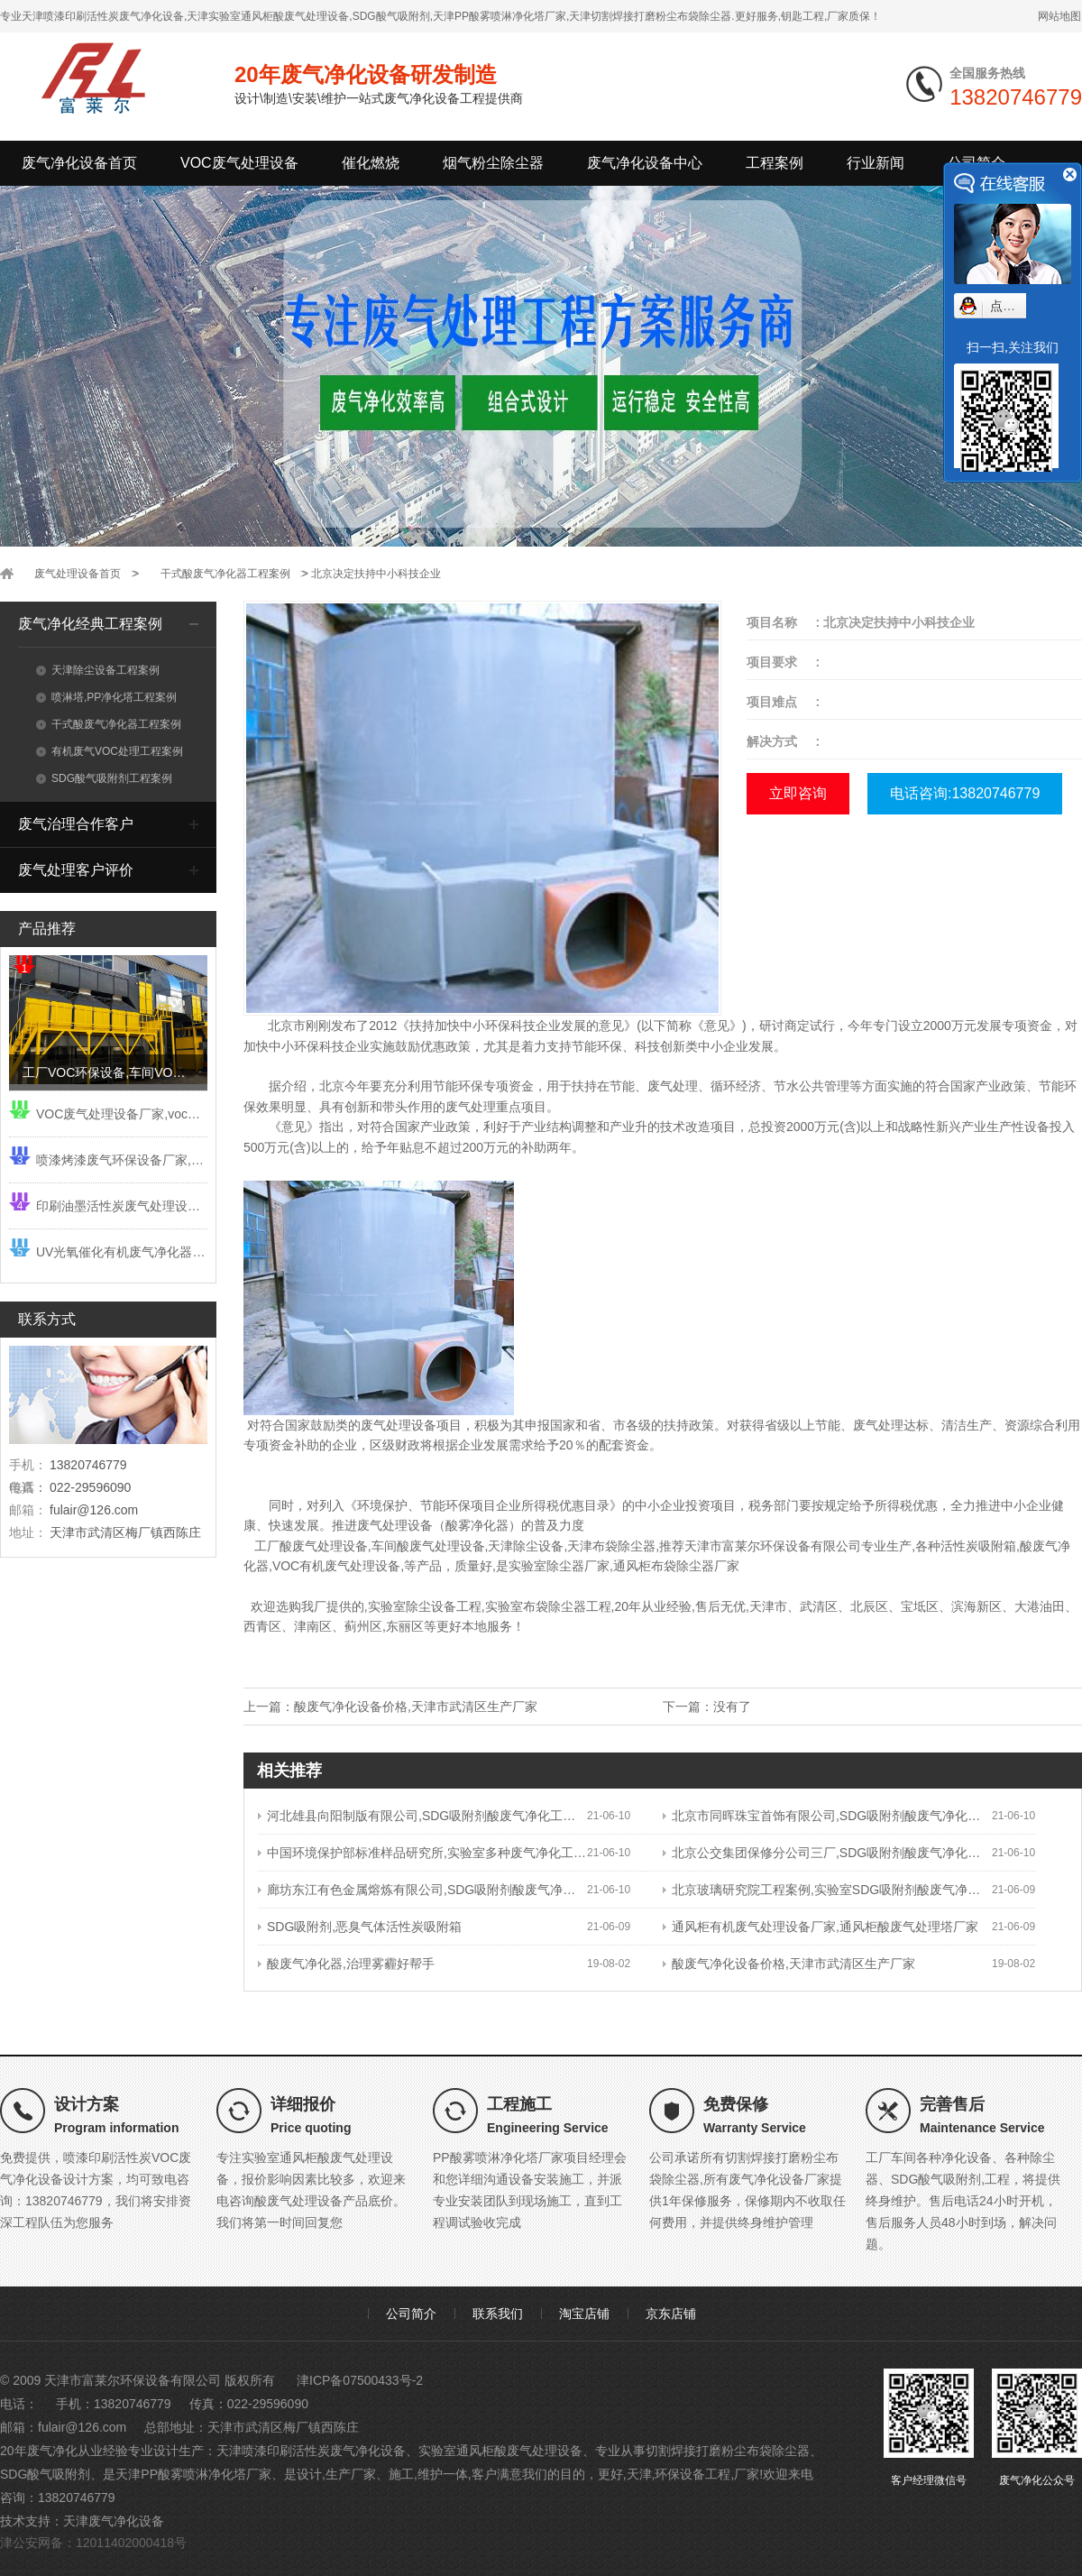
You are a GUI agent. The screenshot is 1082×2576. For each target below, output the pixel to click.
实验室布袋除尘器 (535, 1606)
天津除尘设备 (526, 1546)
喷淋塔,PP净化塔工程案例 (106, 697)
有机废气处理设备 (349, 1566)
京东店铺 (671, 2313)
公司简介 (411, 2313)
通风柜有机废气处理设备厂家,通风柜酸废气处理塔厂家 (820, 1926)
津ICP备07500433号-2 (360, 2380)
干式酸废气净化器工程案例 (225, 573)
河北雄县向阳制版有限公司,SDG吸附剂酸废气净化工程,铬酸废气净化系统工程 (422, 1815)
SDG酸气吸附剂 (45, 2474)
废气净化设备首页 (79, 162)
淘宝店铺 (584, 2313)
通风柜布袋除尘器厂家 (676, 1566)
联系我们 (497, 2313)
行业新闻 (875, 162)
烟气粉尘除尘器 (493, 162)
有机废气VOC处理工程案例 (109, 751)
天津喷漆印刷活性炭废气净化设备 (311, 2450)
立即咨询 (798, 793)
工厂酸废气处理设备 (311, 1546)
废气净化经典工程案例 (90, 623)
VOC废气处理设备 (239, 162)
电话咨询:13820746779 (965, 793)
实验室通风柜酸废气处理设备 (500, 2450)
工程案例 (774, 162)
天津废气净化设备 (113, 2521)
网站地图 (1059, 16)
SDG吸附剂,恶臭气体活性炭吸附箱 (360, 1926)
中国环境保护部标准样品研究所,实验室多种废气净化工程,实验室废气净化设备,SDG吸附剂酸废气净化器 (422, 1852)
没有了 (732, 1706)
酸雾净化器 (477, 1525)
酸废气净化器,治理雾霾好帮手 (346, 1963)
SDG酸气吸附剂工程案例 (104, 778)
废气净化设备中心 (644, 162)
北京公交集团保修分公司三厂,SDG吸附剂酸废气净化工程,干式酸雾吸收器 (827, 1852)
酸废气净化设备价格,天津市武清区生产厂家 (415, 1706)
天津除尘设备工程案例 (98, 670)
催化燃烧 (370, 162)
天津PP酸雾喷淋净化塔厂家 (193, 2474)
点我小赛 (1015, 306)
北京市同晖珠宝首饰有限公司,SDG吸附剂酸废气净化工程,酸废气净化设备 (827, 1815)
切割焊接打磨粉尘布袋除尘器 (728, 2450)
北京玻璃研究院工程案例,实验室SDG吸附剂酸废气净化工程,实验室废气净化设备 (827, 1889)
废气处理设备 (395, 1525)
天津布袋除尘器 (611, 1546)
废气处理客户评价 (75, 870)
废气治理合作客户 (75, 824)
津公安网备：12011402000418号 (93, 2542)
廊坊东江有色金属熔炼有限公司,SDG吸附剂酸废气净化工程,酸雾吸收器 (422, 1889)
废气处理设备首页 (77, 573)
